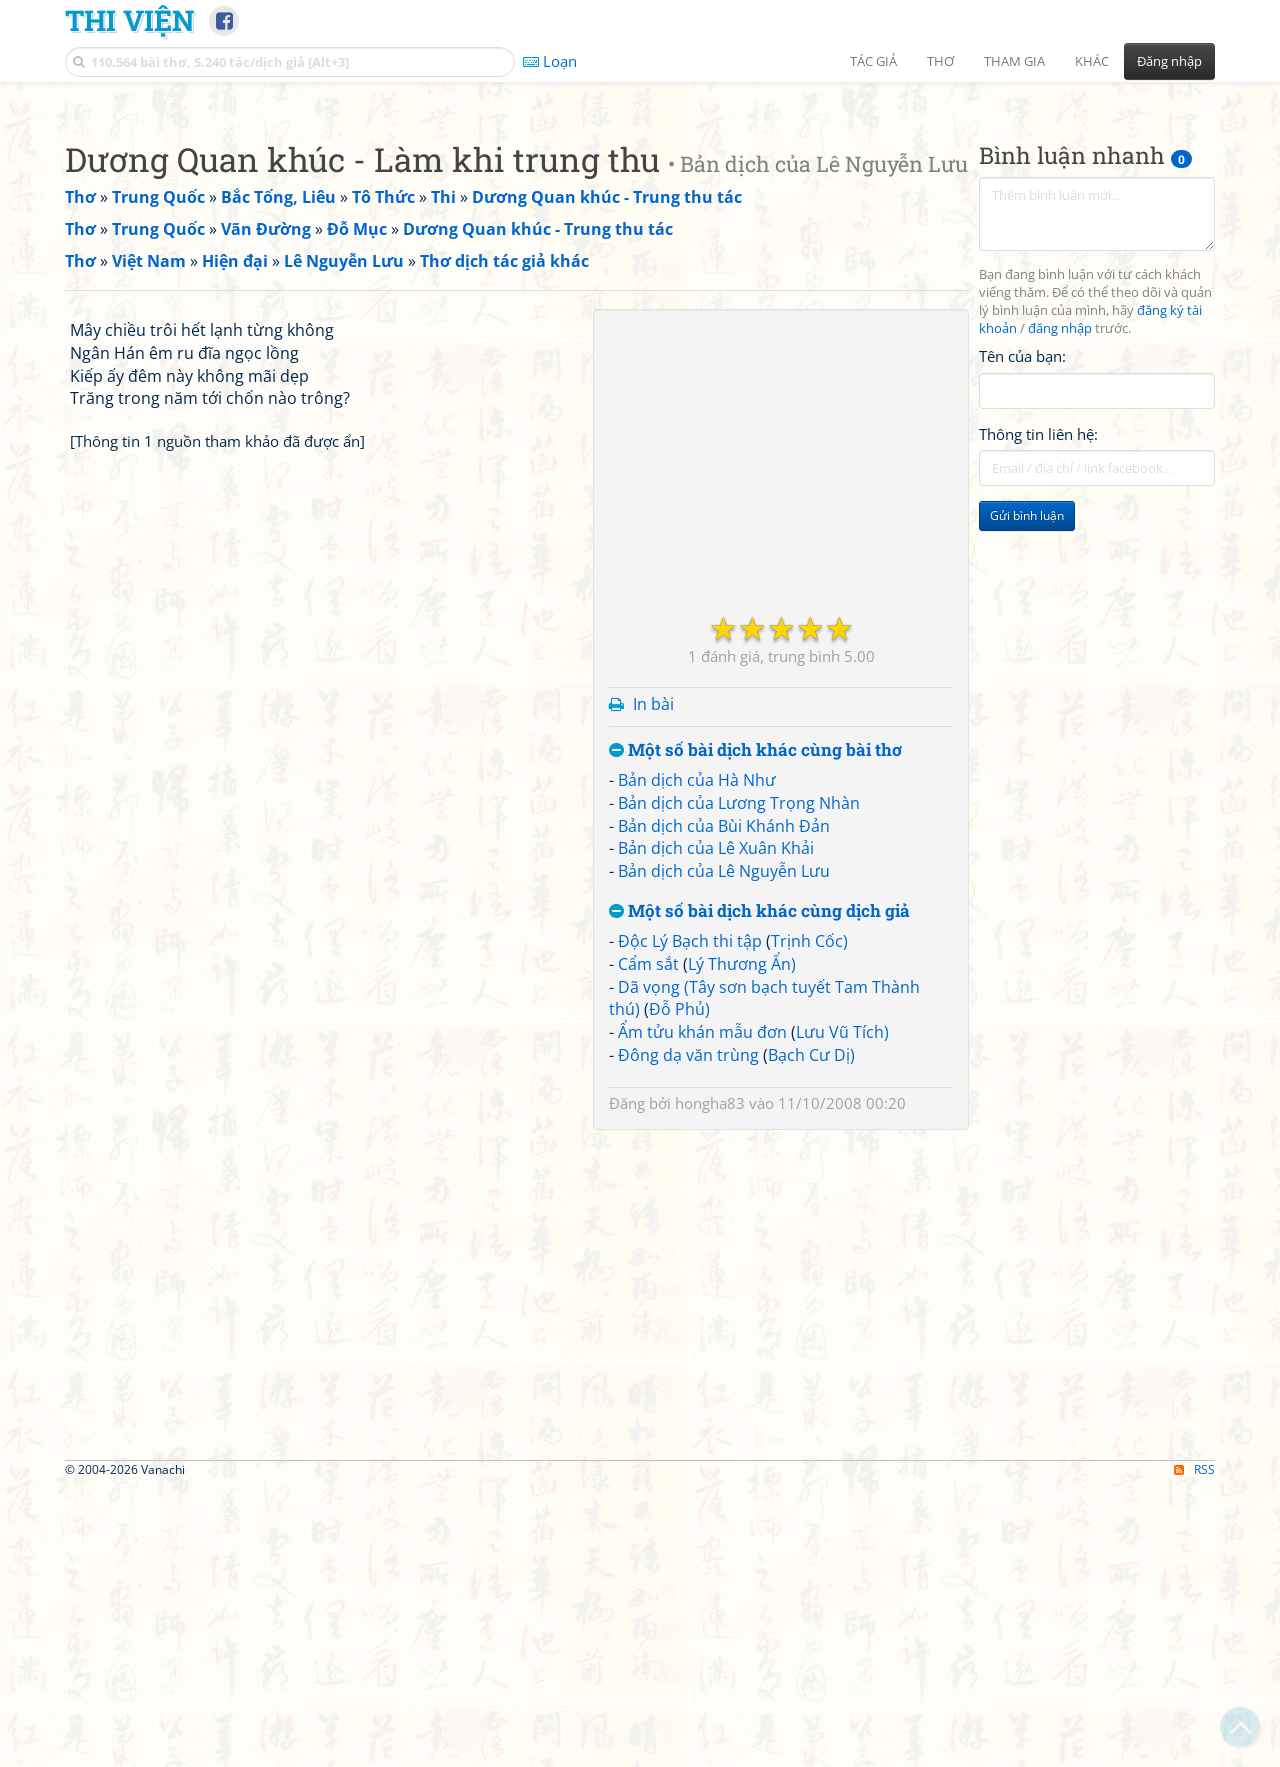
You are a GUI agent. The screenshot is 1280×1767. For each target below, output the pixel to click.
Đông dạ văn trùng (688, 1335)
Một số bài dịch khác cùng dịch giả (759, 1191)
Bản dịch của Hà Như (697, 1060)
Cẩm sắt (648, 1244)
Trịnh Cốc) (809, 1221)
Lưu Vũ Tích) (842, 1312)
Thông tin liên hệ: (1038, 714)
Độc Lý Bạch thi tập (690, 1221)
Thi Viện (129, 20)
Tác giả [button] (873, 61)
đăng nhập (1060, 608)
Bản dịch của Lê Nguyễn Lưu (724, 1151)
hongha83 (710, 1383)
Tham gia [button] (1014, 61)
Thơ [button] (940, 61)
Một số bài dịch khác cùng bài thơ (755, 1030)
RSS (1194, 1749)
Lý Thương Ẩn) (742, 1244)
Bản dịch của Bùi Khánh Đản (724, 1106)
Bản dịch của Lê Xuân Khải (716, 1128)
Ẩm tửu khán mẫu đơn (702, 1312)
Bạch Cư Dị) (811, 1335)
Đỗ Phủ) (679, 1289)
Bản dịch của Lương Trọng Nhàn (739, 1083)
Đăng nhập (1169, 61)
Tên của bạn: (1022, 636)
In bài (653, 984)
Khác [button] (1092, 61)
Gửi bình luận (1027, 795)
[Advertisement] (640, 235)
